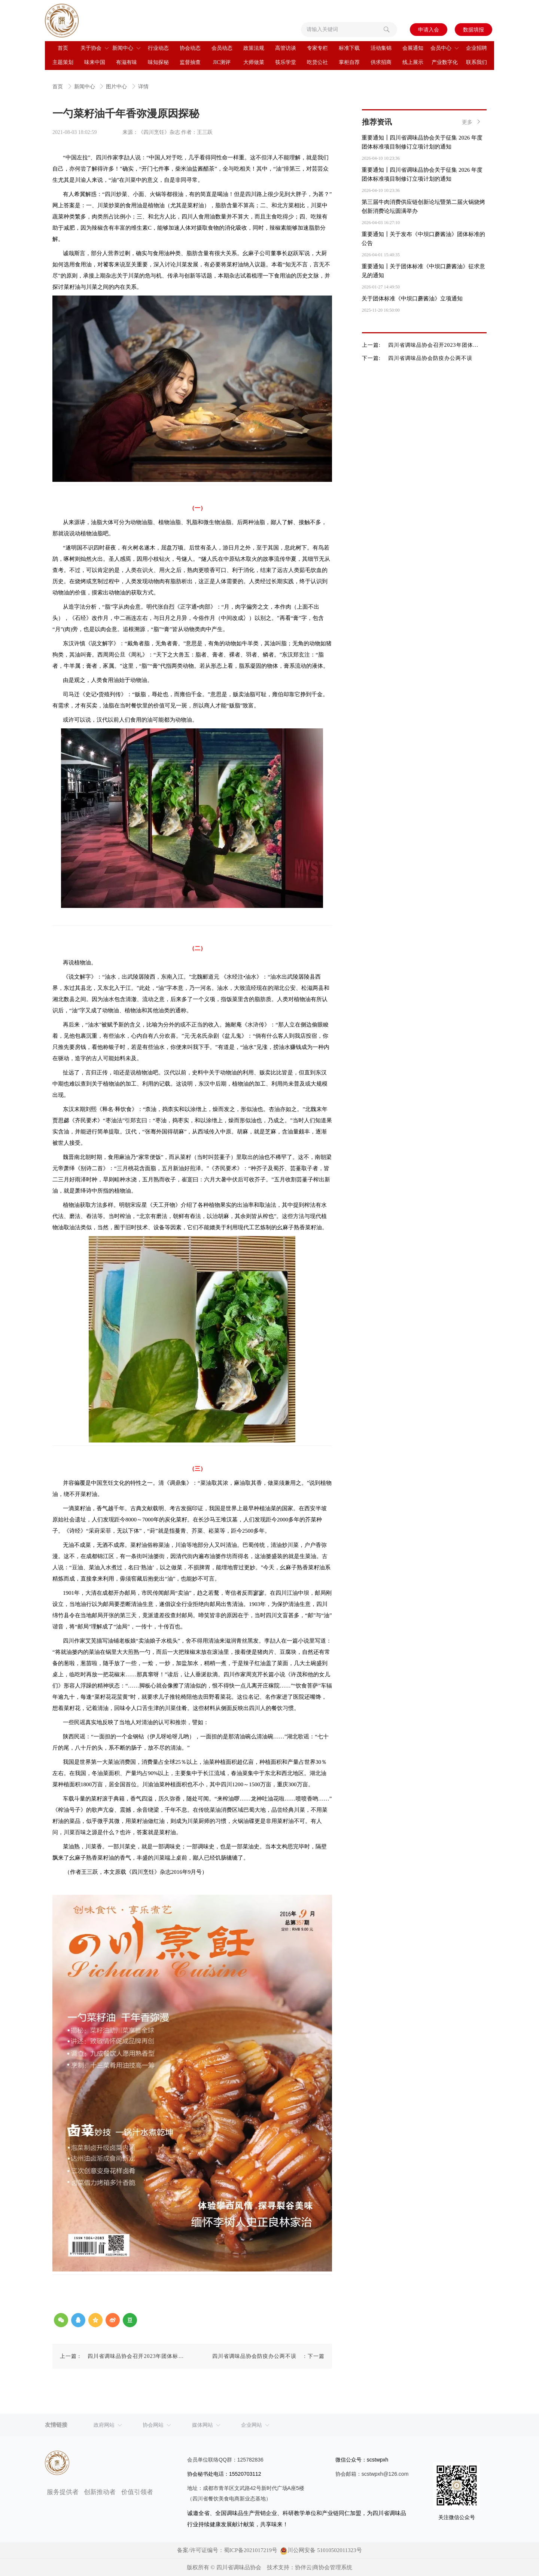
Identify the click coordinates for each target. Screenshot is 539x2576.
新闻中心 (85, 86)
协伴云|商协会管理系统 (323, 2567)
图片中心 (117, 86)
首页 (58, 86)
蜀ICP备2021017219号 (250, 2550)
